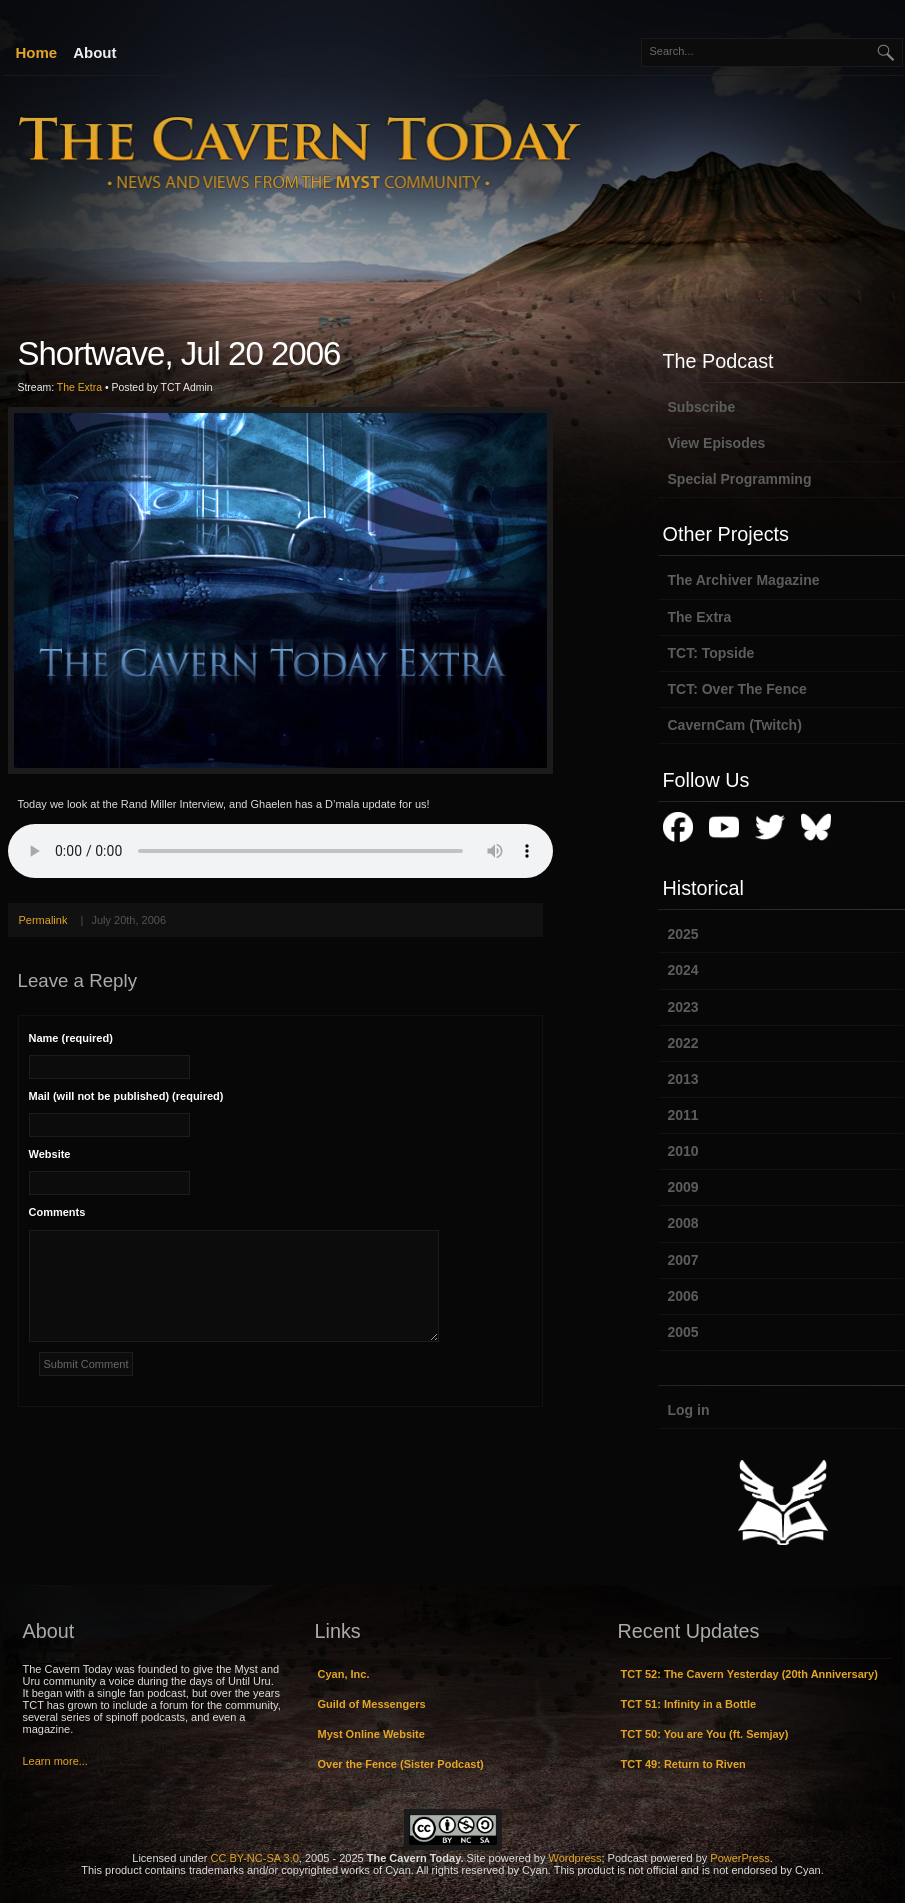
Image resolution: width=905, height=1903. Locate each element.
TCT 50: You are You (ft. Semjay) (705, 1734)
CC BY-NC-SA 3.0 (255, 1858)
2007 (683, 1260)
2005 (683, 1332)
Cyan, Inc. (344, 1674)
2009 (683, 1187)
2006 (683, 1296)
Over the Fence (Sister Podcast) (401, 1764)
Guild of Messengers (372, 1704)
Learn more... (55, 1761)
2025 (683, 934)
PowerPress (739, 1858)
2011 (683, 1115)
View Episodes (717, 443)
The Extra (79, 387)
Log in (689, 1410)
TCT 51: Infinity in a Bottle (689, 1704)
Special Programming (740, 479)
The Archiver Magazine (744, 580)
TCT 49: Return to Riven (683, 1764)
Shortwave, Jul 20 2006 (179, 353)
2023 (683, 1007)
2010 (683, 1151)
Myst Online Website (371, 1734)
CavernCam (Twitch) (735, 725)
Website (50, 1154)
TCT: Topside (711, 653)
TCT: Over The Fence (737, 689)
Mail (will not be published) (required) (126, 1096)
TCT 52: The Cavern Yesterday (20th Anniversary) (749, 1674)
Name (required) (71, 1038)
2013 (683, 1079)
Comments (57, 1212)
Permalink (43, 920)
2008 (683, 1223)
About (94, 52)
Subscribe (702, 407)
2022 (683, 1043)
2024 (683, 970)
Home (37, 52)
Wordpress (575, 1858)
